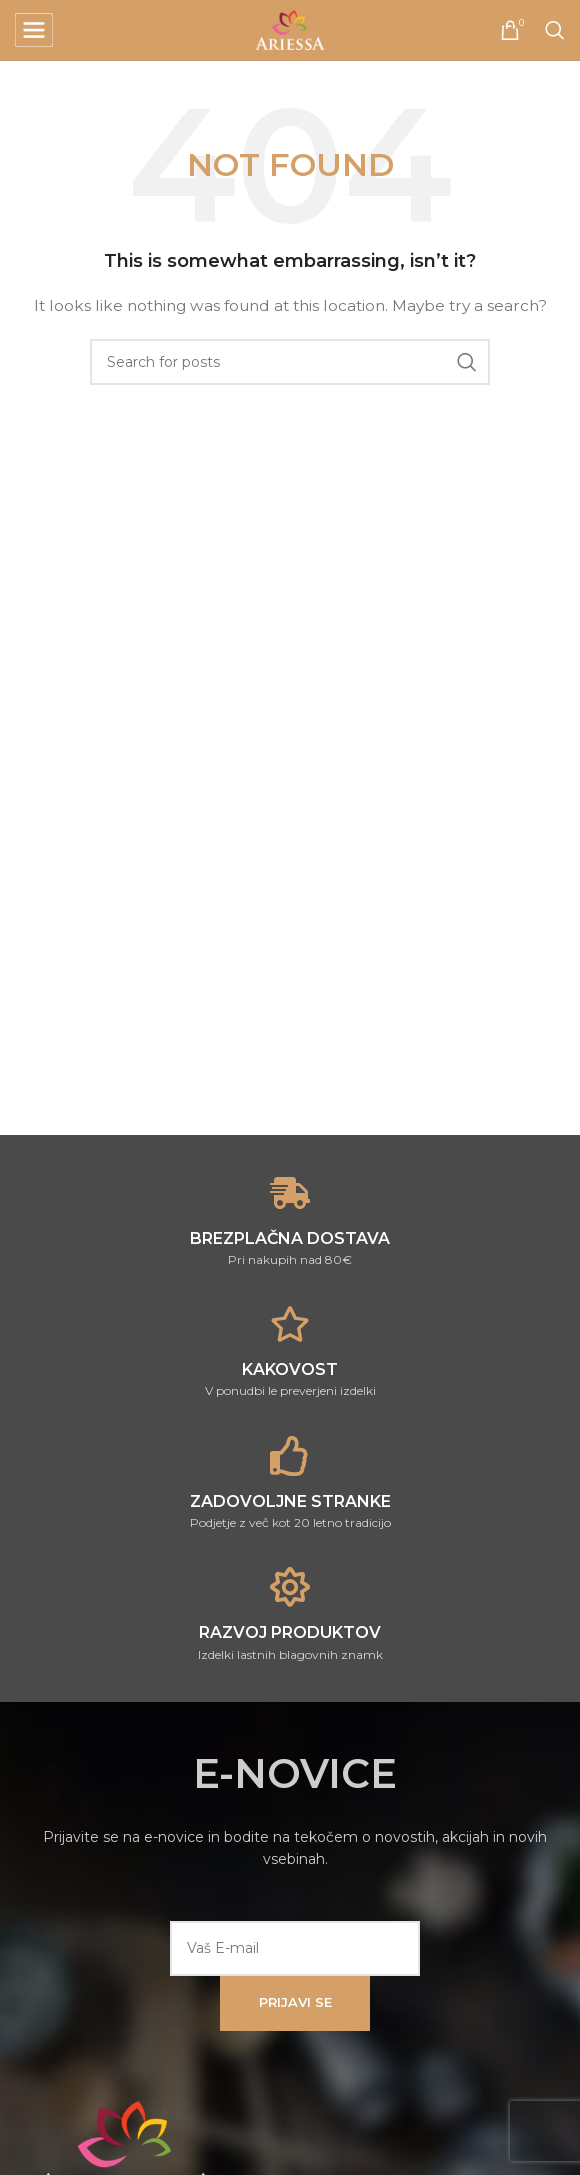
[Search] (555, 30)
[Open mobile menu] (34, 30)
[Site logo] (290, 29)
